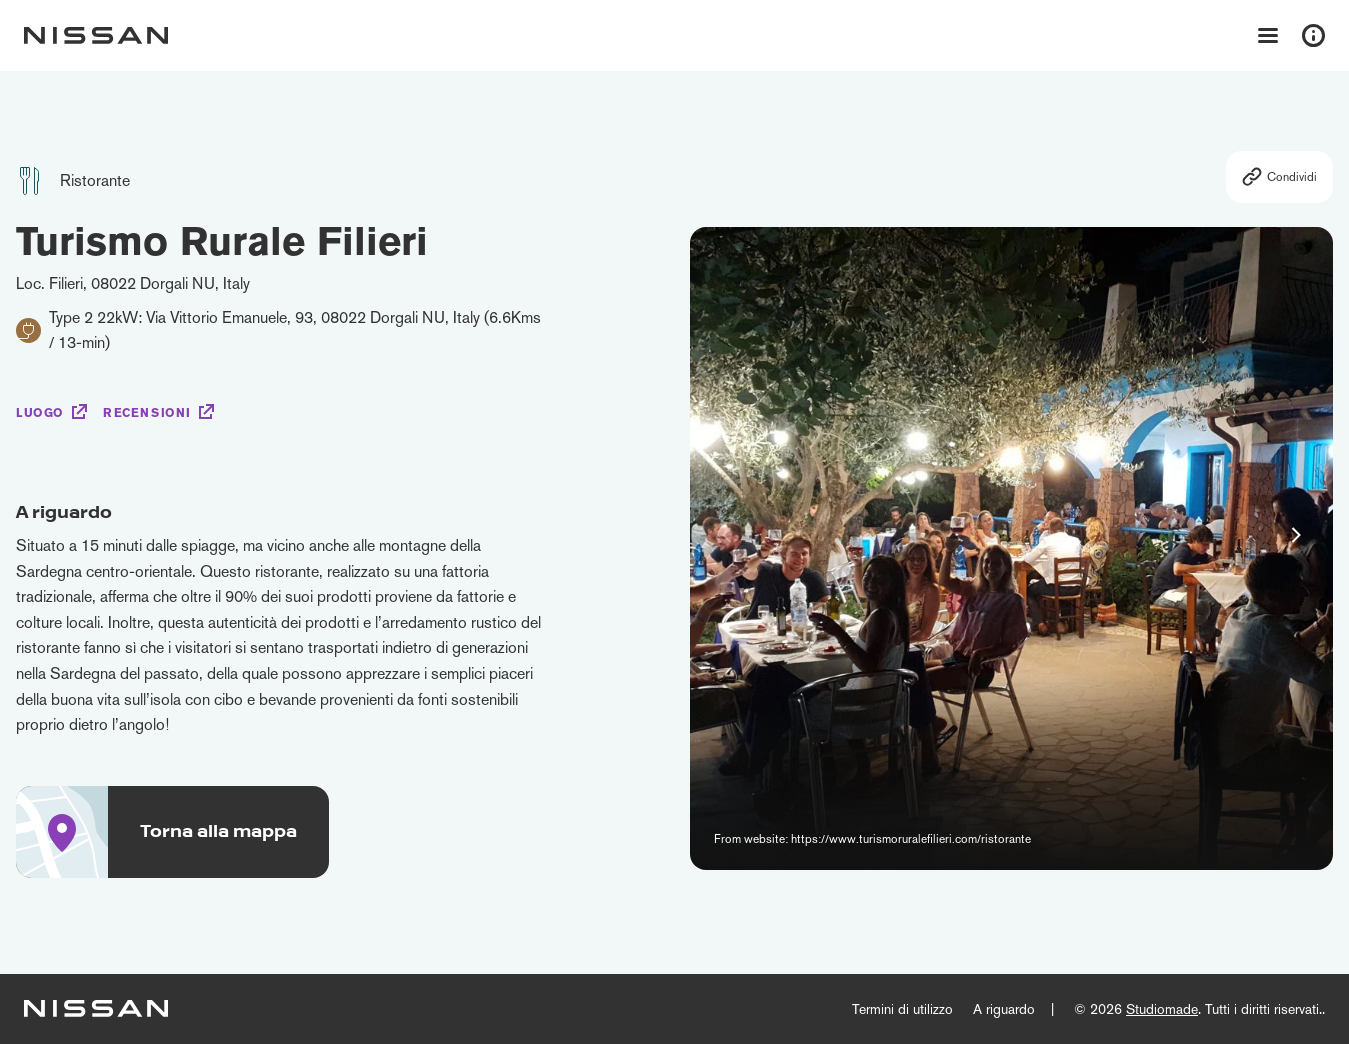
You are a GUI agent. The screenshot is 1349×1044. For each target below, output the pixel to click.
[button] (1296, 535)
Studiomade (1162, 1009)
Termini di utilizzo (902, 1009)
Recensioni (147, 413)
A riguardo (1004, 1009)
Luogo (40, 413)
